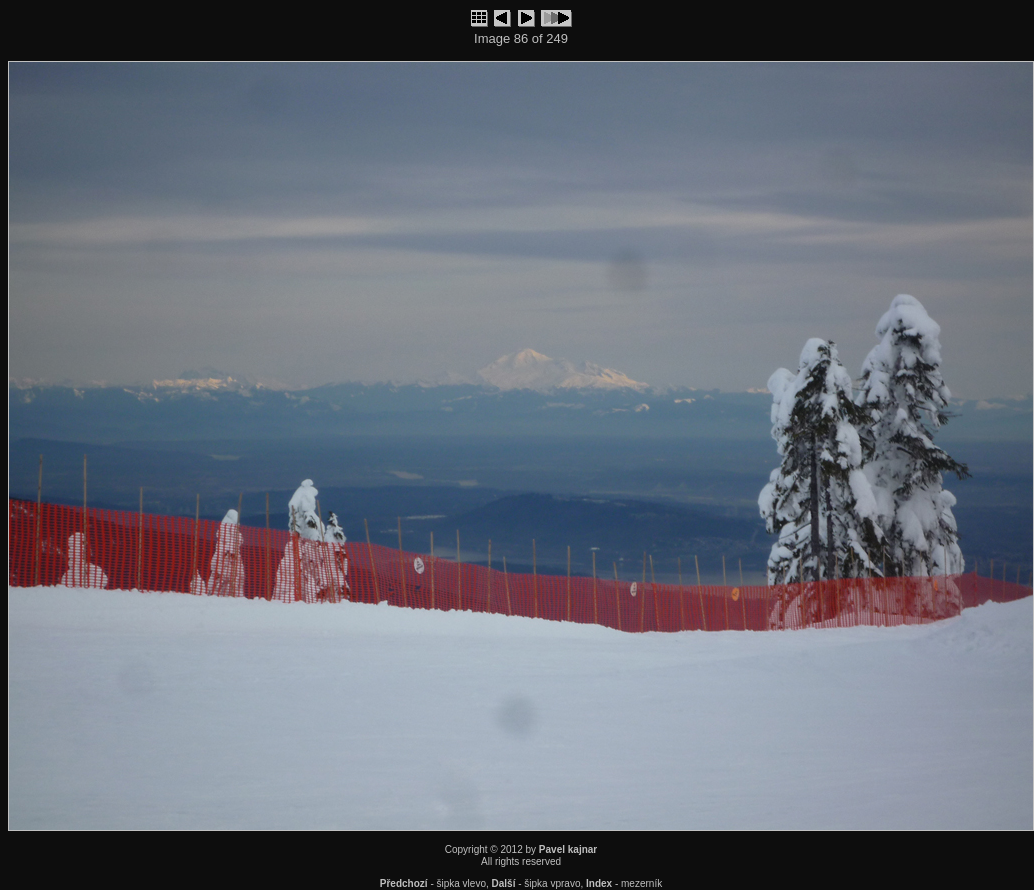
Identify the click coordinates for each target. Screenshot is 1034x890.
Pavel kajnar (568, 849)
